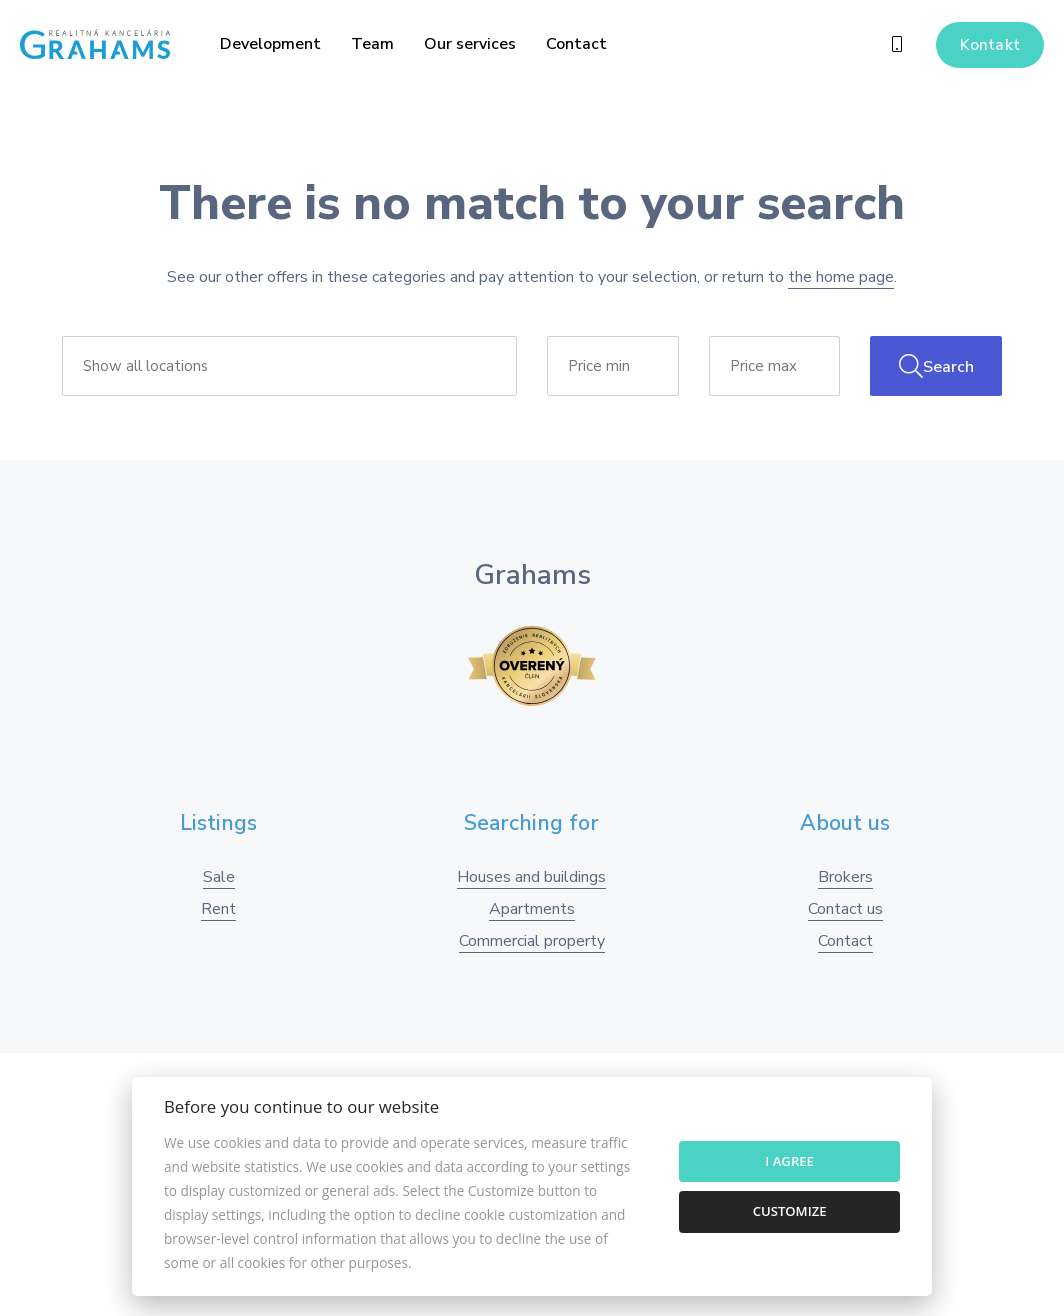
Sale (219, 877)
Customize (790, 1211)
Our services (470, 44)
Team (372, 44)
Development (270, 44)
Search (936, 366)
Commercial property (532, 941)
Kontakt (990, 45)
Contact (576, 44)
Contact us (845, 909)
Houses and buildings (531, 877)
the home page (841, 277)
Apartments (532, 909)
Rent (218, 909)
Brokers (845, 877)
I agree (789, 1161)
